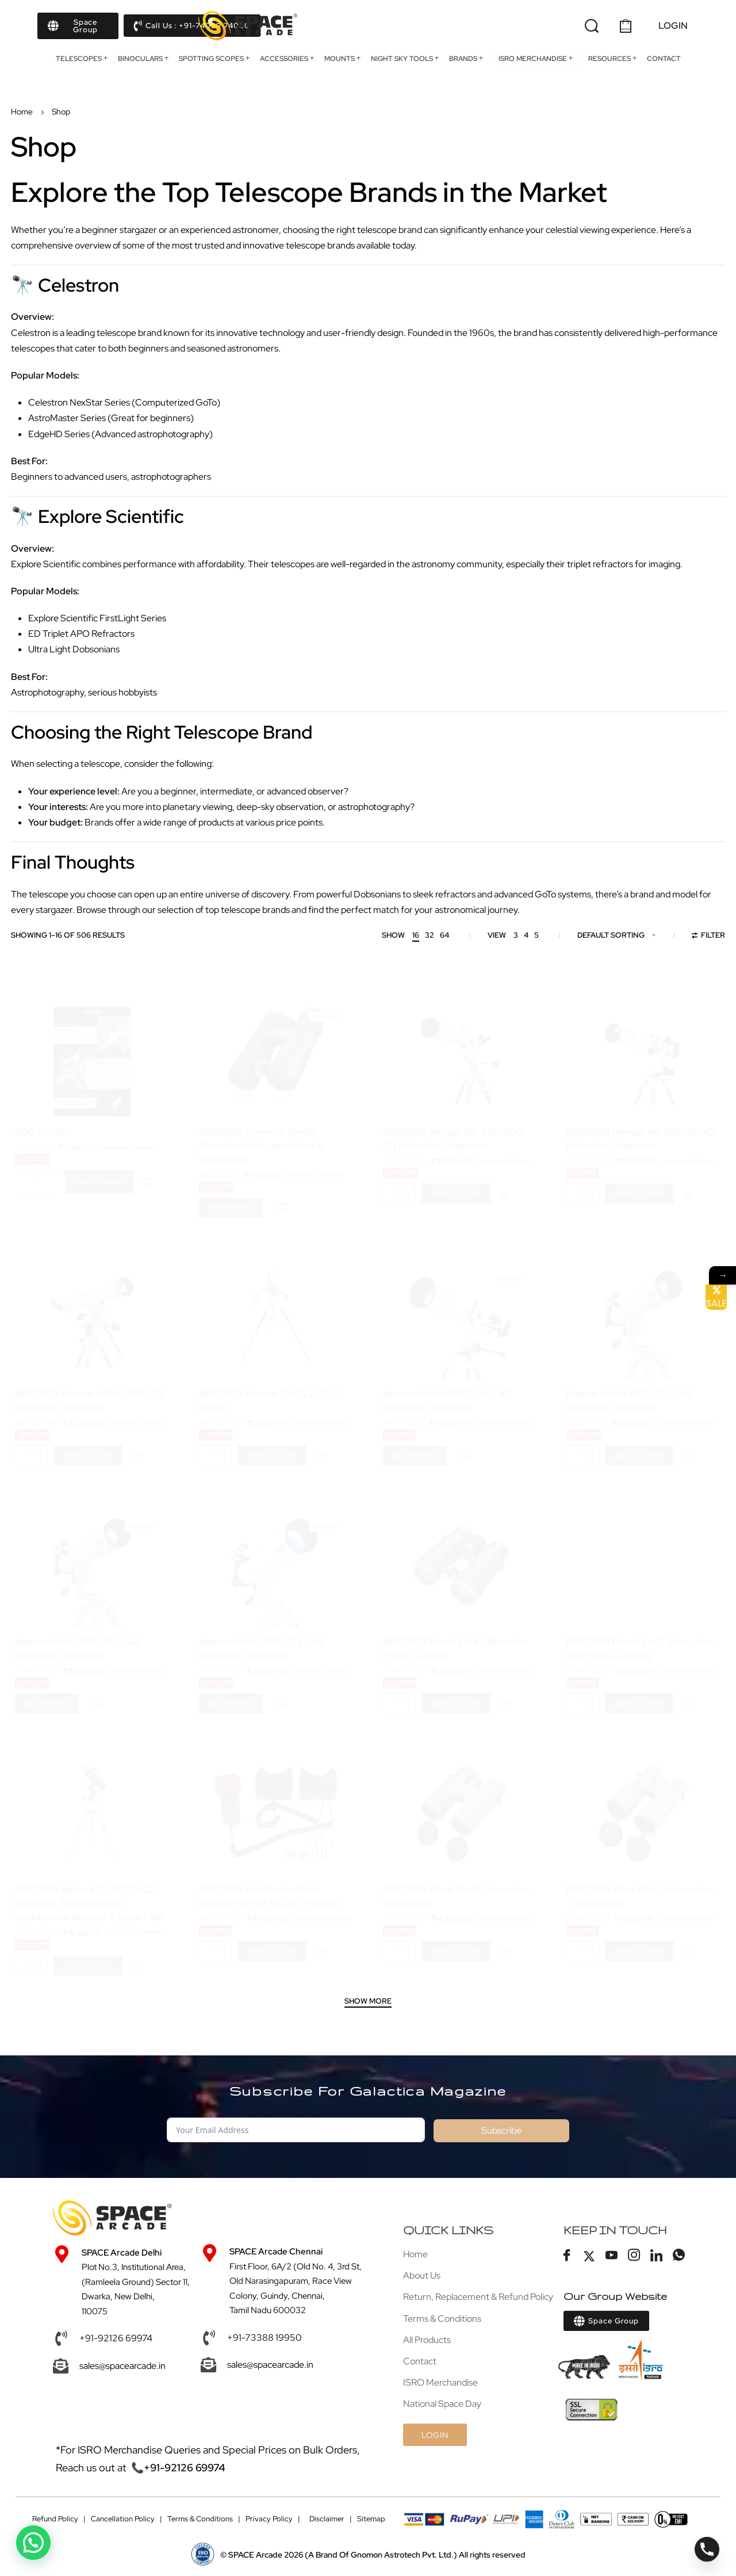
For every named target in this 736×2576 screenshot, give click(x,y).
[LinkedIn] (656, 2256)
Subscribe (501, 2130)
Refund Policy (55, 2519)
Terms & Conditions (200, 2519)
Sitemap (371, 2519)
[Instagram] (634, 2256)
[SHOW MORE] (368, 2002)
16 (415, 935)
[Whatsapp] (679, 2256)
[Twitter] (589, 2256)
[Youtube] (612, 2256)
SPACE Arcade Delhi (122, 2252)
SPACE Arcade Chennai (276, 2251)
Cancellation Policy (123, 2519)
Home (22, 111)
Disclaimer (326, 2519)
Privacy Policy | (273, 2519)
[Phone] (707, 2549)
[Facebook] (567, 2256)
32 (429, 935)
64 (444, 935)
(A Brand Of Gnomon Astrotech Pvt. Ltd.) (342, 2556)
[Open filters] (709, 936)
